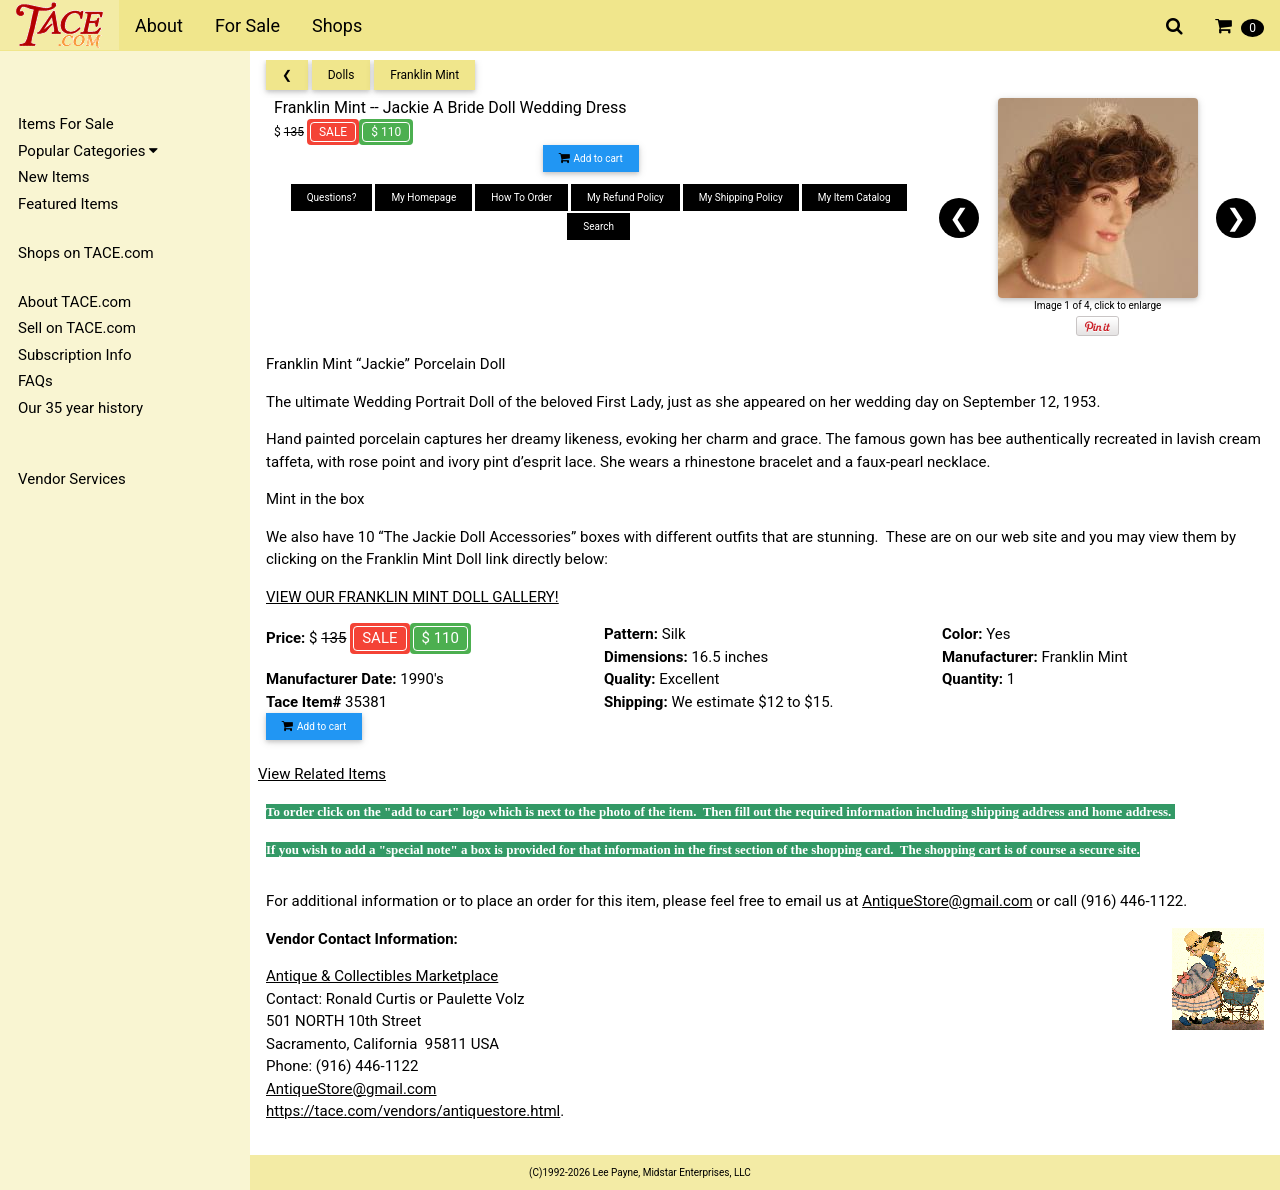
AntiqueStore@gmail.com (947, 901)
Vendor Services (72, 479)
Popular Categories (88, 151)
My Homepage (423, 197)
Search (598, 226)
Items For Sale (66, 124)
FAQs (35, 381)
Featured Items (68, 204)
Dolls (341, 75)
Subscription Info (75, 355)
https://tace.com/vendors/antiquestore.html (413, 1111)
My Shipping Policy (741, 197)
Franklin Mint (424, 75)
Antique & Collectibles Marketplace (382, 976)
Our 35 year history (80, 408)
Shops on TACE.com (86, 253)
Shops (337, 25)
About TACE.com (74, 302)
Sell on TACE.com (77, 328)
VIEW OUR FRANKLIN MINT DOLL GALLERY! (412, 597)
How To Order (521, 197)
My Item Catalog (854, 197)
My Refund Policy (625, 197)
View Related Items (322, 774)
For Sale (247, 25)
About (159, 25)
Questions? (332, 197)
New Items (53, 177)
